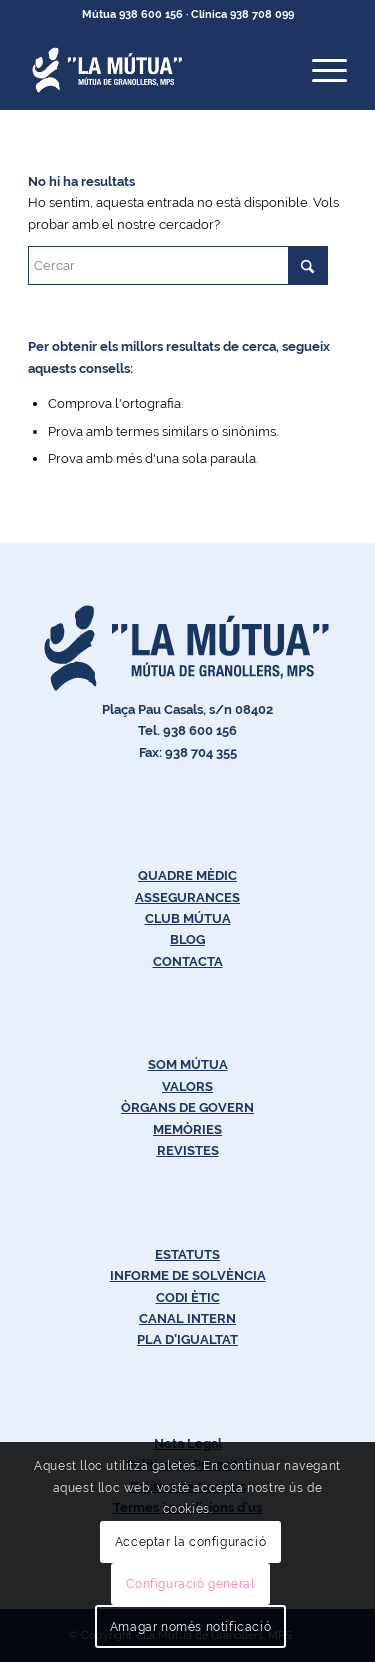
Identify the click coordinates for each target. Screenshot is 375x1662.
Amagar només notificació (190, 1627)
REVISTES (188, 1150)
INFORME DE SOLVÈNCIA (188, 1275)
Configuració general (190, 1584)
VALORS (187, 1086)
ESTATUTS (187, 1254)
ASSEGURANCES (187, 897)
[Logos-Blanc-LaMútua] (155, 70)
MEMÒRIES (187, 1129)
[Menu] (319, 70)
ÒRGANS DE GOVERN (187, 1107)
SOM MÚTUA (188, 1064)
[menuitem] (319, 70)
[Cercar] (178, 265)
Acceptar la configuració (190, 1542)
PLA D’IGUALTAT (187, 1339)
